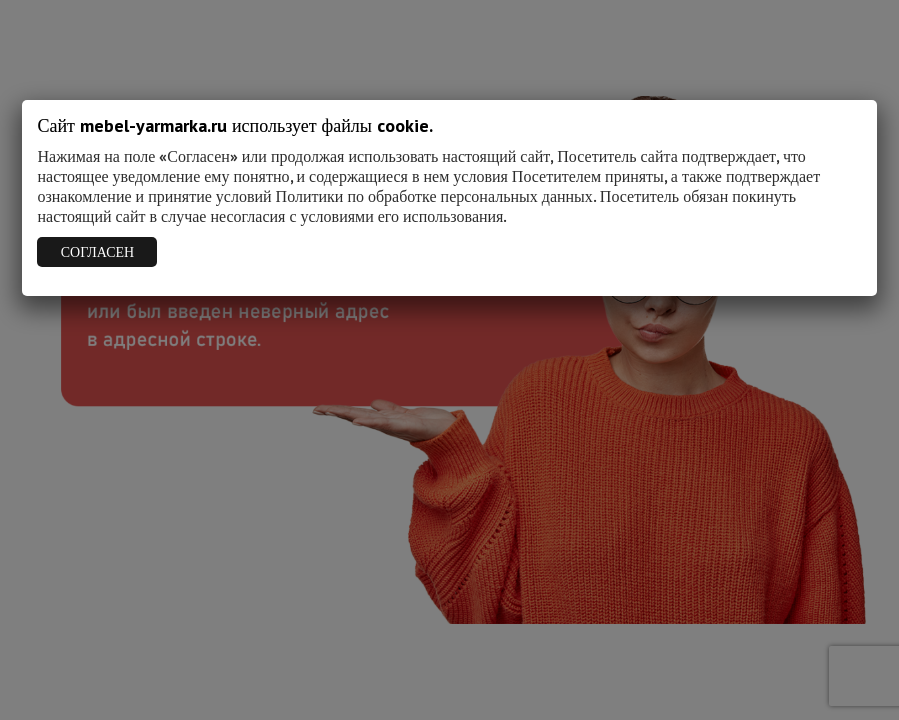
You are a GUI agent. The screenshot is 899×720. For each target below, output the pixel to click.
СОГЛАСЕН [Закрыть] (97, 252)
